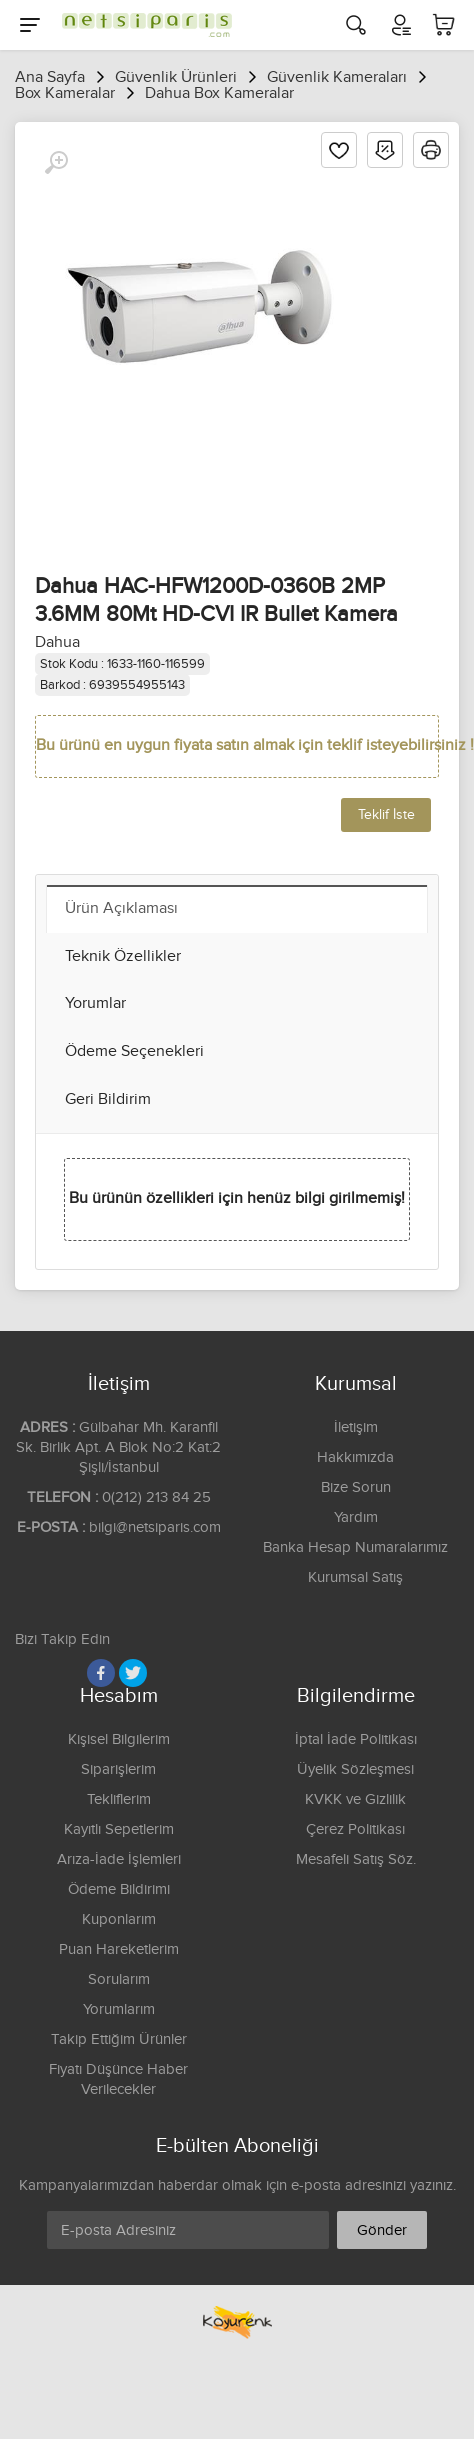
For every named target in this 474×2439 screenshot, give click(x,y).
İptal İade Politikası (356, 1739)
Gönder (382, 2230)
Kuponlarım (119, 1919)
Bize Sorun (356, 1487)
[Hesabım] (400, 25)
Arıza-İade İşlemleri (119, 1859)
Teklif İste (386, 815)
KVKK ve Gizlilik (355, 1799)
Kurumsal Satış (355, 1577)
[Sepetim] (444, 25)
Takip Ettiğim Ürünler (119, 2039)
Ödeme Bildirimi (119, 1889)
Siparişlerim (118, 1769)
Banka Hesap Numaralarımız (355, 1547)
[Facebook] (101, 1673)
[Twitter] (133, 1673)
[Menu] (30, 25)
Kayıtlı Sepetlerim (119, 1829)
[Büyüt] (56, 163)
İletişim (356, 1427)
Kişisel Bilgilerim (119, 1739)
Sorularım (119, 1979)
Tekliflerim (119, 1799)
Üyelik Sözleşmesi (355, 1769)
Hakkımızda (355, 1457)
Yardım (356, 1517)
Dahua (57, 642)
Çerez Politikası (355, 1829)
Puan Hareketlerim (119, 1949)
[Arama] (356, 25)
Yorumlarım (119, 2009)
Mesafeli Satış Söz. (356, 1859)
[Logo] (142, 25)
